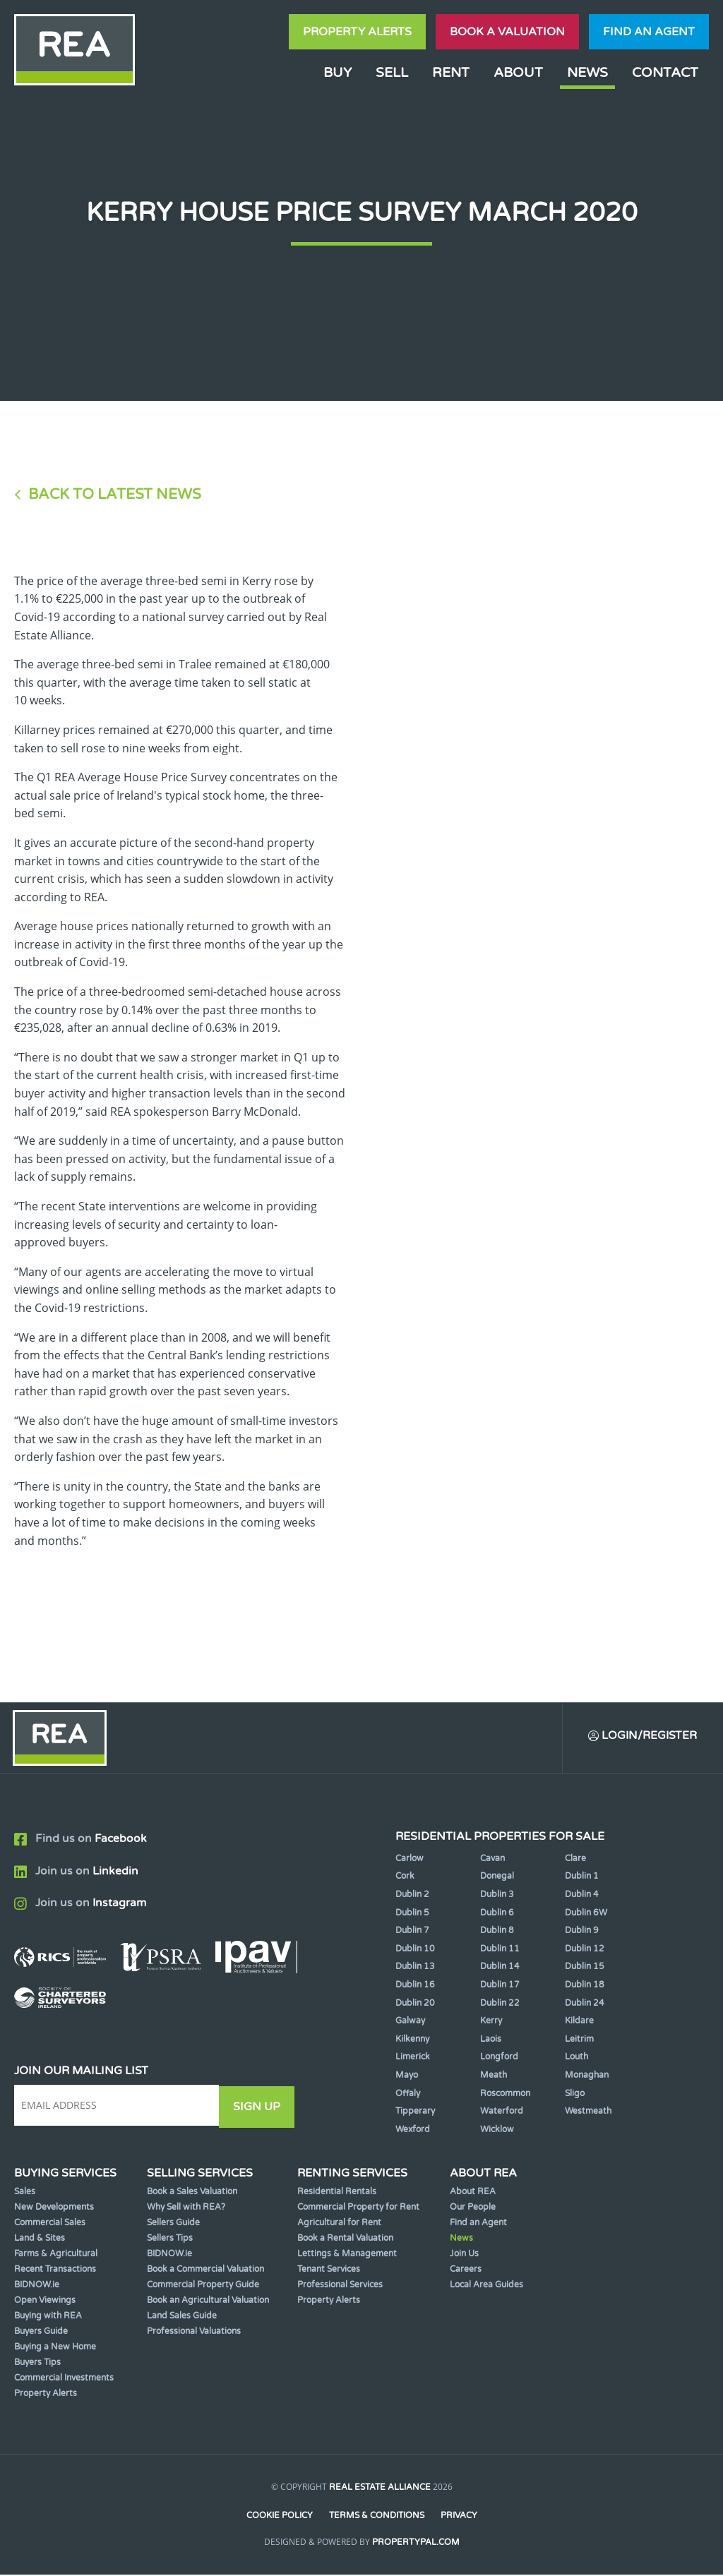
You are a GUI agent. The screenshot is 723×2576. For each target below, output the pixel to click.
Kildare (579, 2022)
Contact (665, 72)
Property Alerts (357, 32)
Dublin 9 (582, 1932)
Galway (410, 2022)
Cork (404, 1877)
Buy (337, 72)
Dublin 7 (412, 1932)
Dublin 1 (582, 1877)
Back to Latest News (114, 494)
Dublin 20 (415, 2004)
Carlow (409, 1860)
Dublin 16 (415, 1986)
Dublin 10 (415, 1950)
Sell (392, 72)
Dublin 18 (584, 1986)
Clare (575, 1860)
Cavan (492, 1860)
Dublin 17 (500, 1986)
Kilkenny (412, 2040)
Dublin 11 (500, 1950)
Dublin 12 (584, 1950)
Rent (451, 72)
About (518, 72)
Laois (490, 2040)
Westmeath (588, 2112)
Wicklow (497, 2131)
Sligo (575, 2094)
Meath (493, 2076)
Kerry (491, 2022)
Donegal (497, 1877)
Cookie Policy (279, 2516)
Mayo (406, 2076)
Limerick (412, 2058)
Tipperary (415, 2112)
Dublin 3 (497, 1896)
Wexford (412, 2131)
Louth (576, 2058)
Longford (499, 2058)
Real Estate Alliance (380, 2488)
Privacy (459, 2516)
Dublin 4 (582, 1896)
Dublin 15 (584, 1968)
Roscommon (505, 2094)
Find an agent (649, 32)
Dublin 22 (500, 2004)
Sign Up (260, 2107)
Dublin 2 (412, 1896)
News (587, 72)
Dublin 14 (500, 1968)
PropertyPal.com (416, 2543)
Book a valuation (507, 32)
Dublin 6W (586, 1914)
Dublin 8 (497, 1932)
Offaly (407, 2094)
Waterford (501, 2112)
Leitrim (579, 2040)
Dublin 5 (412, 1914)
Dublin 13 (415, 1968)
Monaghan (587, 2076)
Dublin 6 (497, 1914)
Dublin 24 (584, 2004)
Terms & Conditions (376, 2516)
